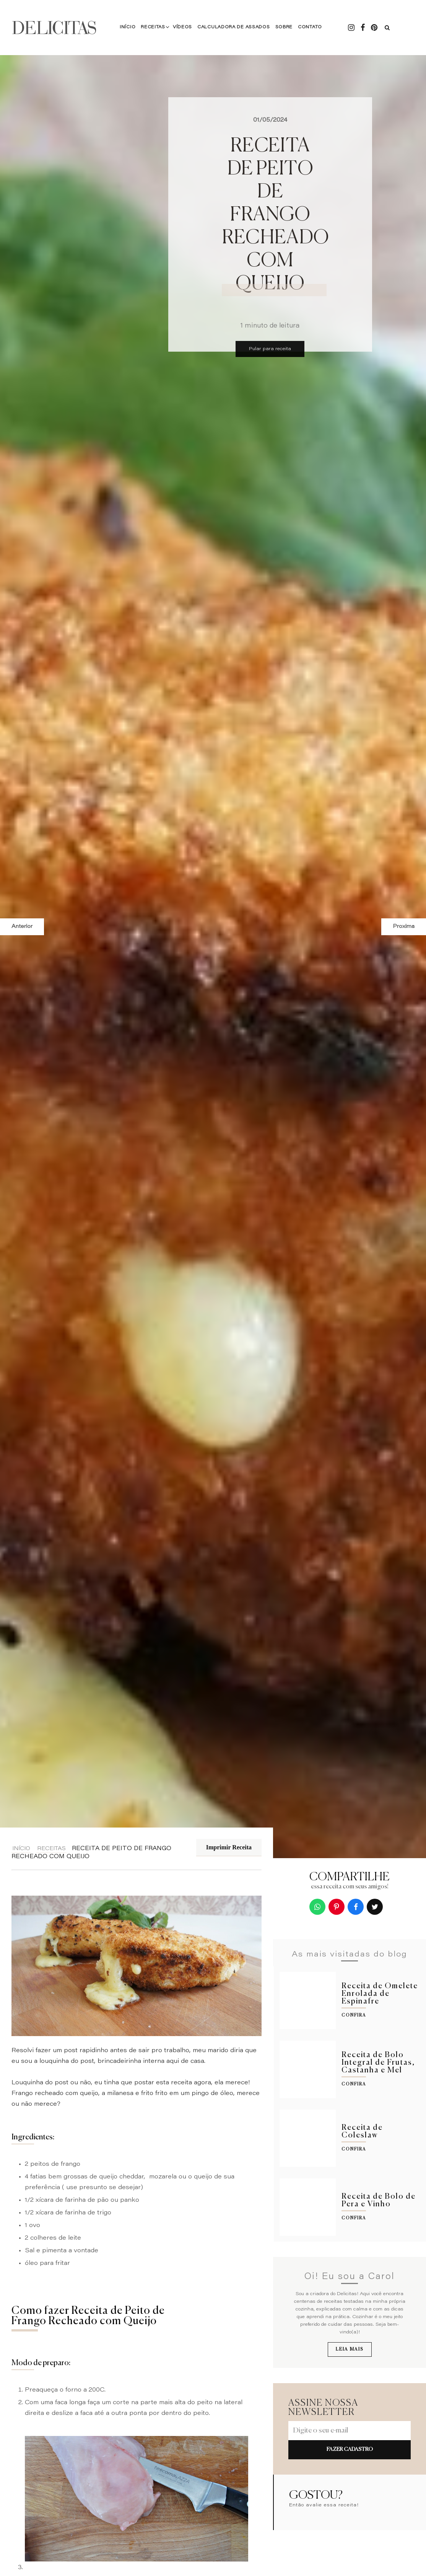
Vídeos (182, 27)
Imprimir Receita (229, 1847)
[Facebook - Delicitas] (362, 27)
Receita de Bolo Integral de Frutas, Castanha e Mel (378, 2062)
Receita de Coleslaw (362, 2131)
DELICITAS (54, 27)
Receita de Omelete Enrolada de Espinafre (379, 1993)
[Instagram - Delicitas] (351, 27)
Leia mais (350, 2349)
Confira (353, 2015)
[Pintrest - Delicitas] (374, 27)
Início (127, 27)
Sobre (284, 27)
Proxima (404, 926)
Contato (310, 27)
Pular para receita (270, 349)
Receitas (153, 27)
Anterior (22, 926)
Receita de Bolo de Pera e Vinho (378, 2200)
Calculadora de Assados (233, 27)
